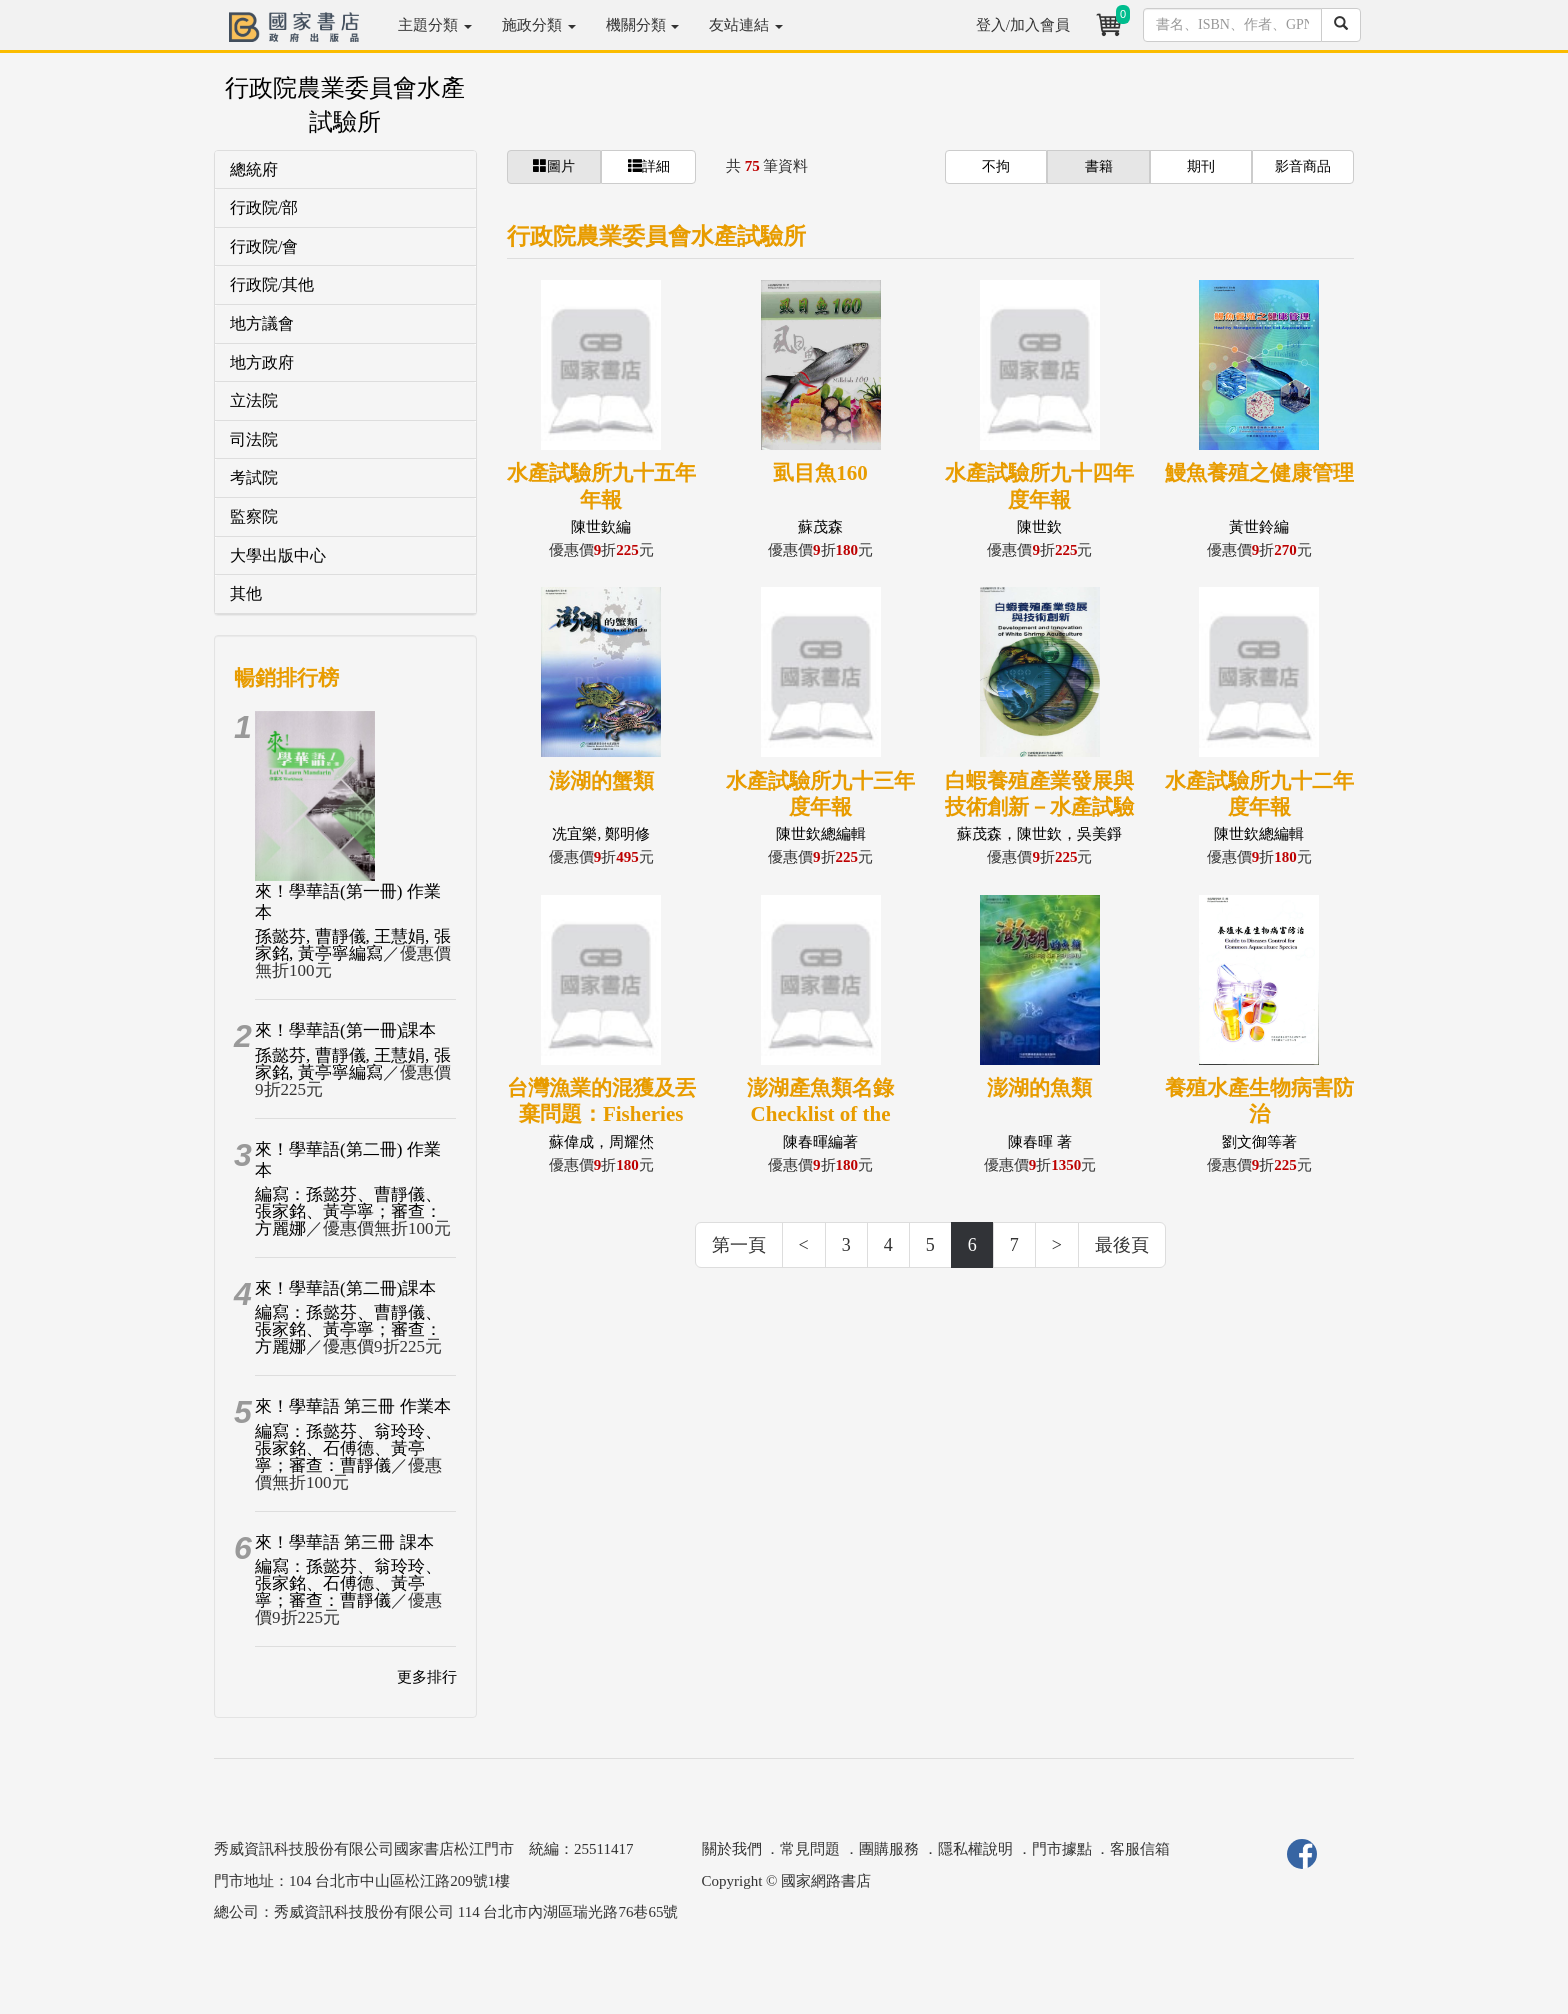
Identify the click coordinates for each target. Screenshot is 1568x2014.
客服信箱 (1140, 1849)
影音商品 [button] (1303, 166)
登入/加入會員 (1023, 25)
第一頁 (739, 1245)
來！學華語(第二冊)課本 (345, 1288)
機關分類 (643, 25)
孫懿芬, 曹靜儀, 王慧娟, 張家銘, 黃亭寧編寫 (353, 945)
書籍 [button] (1099, 166)
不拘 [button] (996, 166)
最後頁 (1122, 1245)
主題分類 (435, 25)
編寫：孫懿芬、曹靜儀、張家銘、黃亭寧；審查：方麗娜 (348, 1211)
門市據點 (1062, 1849)
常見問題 (810, 1849)
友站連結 (746, 25)
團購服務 (889, 1849)
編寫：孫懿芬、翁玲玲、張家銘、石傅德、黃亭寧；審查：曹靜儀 (348, 1448)
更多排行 (427, 1677)
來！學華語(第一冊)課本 (345, 1030)
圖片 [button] (554, 166)
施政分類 (539, 25)
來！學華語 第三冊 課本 (344, 1542)
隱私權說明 (975, 1849)
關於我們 (732, 1849)
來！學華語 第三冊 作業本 (353, 1406)
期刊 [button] (1201, 166)
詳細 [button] (649, 166)
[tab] (345, 170)
